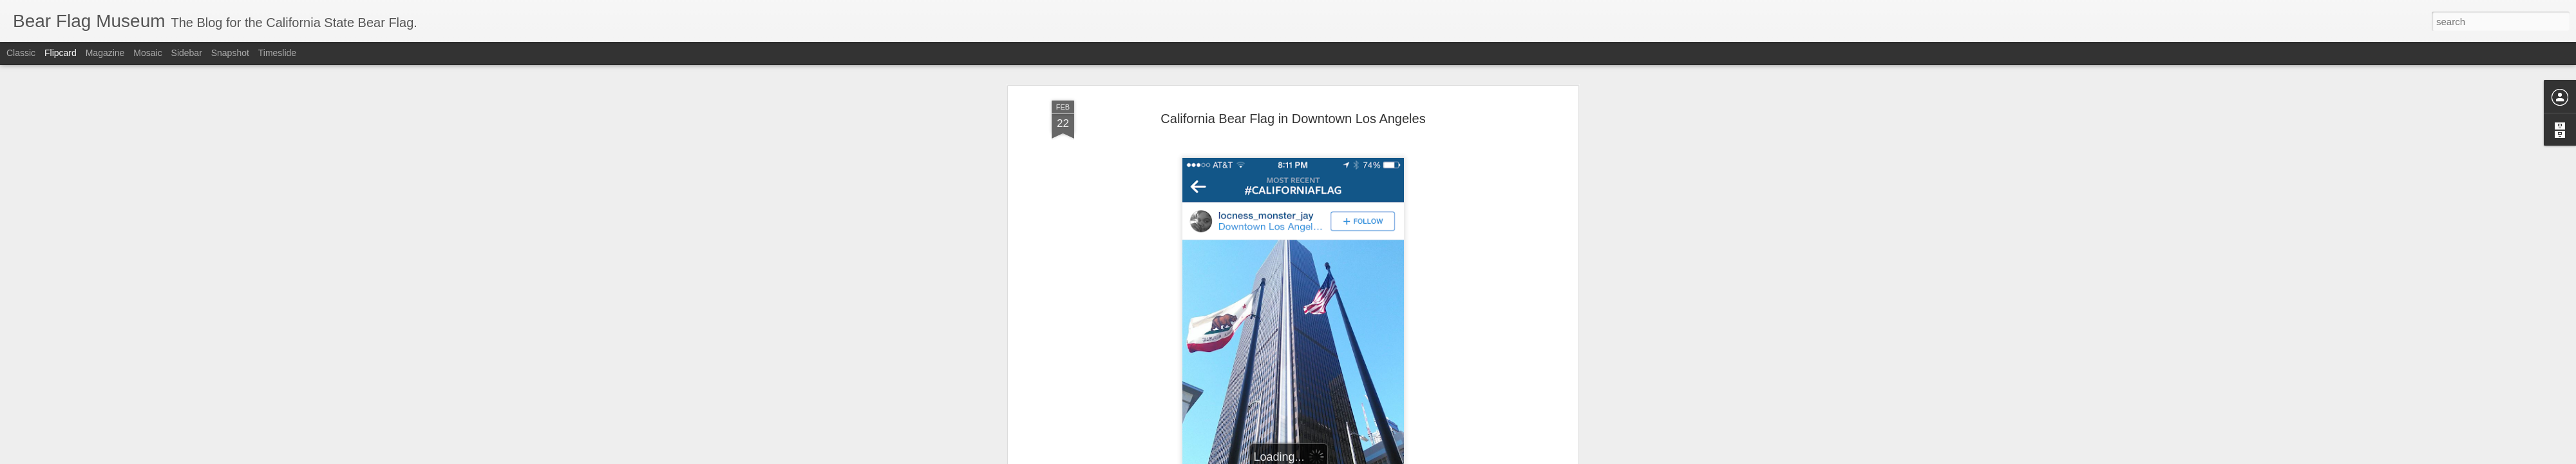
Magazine (105, 53)
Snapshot (230, 53)
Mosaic (147, 53)
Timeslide (277, 53)
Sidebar (186, 53)
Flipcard (60, 53)
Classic (20, 53)
